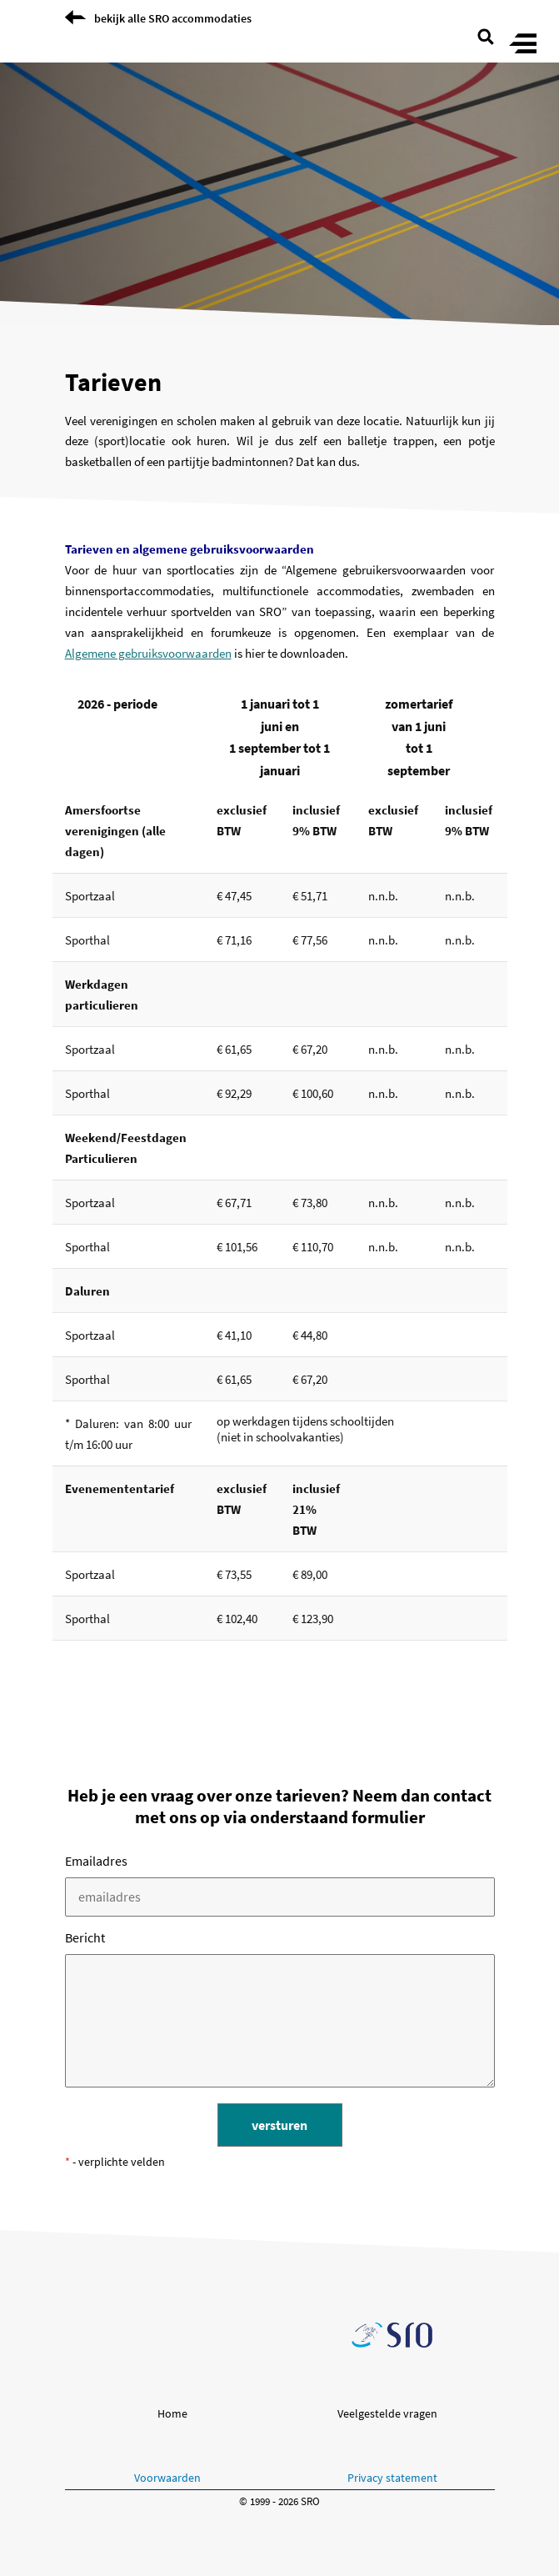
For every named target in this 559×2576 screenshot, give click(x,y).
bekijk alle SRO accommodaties (173, 18)
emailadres (96, 1860)
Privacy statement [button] (392, 2477)
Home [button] (172, 2413)
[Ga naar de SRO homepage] (392, 2335)
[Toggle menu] (523, 44)
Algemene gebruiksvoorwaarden (148, 653)
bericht (85, 1937)
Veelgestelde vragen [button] (387, 2413)
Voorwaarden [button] (167, 2477)
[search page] (485, 35)
